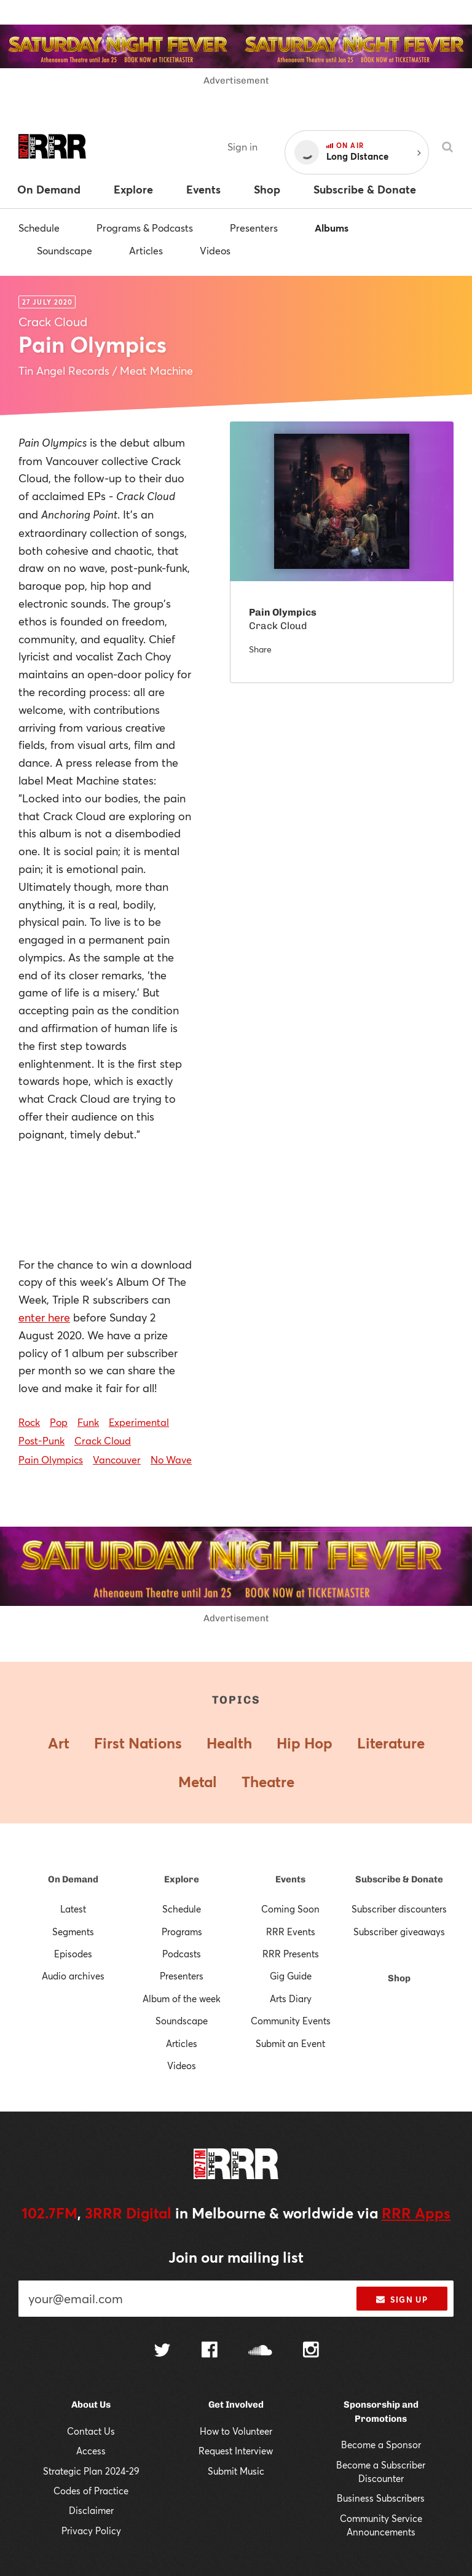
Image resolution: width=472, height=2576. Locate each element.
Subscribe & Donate (399, 1879)
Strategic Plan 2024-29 (91, 2471)
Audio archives (73, 1976)
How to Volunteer (236, 2431)
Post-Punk (41, 1440)
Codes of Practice (90, 2490)
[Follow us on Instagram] (311, 2351)
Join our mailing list (236, 2257)
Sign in (242, 146)
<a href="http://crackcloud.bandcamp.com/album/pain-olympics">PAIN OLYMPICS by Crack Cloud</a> (105, 1200)
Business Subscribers (381, 2498)
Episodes (73, 1954)
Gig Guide (291, 1976)
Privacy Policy (91, 2530)
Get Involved (236, 2404)
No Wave (171, 1459)
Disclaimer (91, 2510)
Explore (181, 1879)
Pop (59, 1421)
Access (91, 2451)
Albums (331, 227)
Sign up (401, 2299)
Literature (391, 1743)
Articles (146, 250)
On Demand (73, 1879)
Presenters (254, 227)
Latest (73, 1909)
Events (290, 1879)
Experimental (139, 1421)
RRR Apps (416, 2213)
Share (260, 649)
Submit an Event (290, 2043)
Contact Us (91, 2431)
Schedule (39, 227)
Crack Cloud (102, 1440)
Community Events (291, 2020)
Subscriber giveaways (399, 1931)
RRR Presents (290, 1954)
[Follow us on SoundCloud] (260, 2351)
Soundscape (64, 250)
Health (229, 1743)
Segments (73, 1931)
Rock (29, 1421)
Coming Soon (290, 1909)
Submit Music (236, 2471)
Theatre (268, 1781)
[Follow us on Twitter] (162, 2351)
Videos (215, 250)
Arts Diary (291, 1998)
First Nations (138, 1743)
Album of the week (182, 1998)
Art (58, 1743)
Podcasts (181, 1954)
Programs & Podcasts (144, 227)
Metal (197, 1781)
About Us (91, 2404)
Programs (182, 1931)
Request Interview (236, 2451)
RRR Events (290, 1931)
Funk (88, 1421)
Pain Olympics (50, 1459)
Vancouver (117, 1459)
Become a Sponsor (381, 2444)
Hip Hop (304, 1743)
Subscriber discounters (399, 1909)
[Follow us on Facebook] (210, 2351)
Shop (399, 1978)
